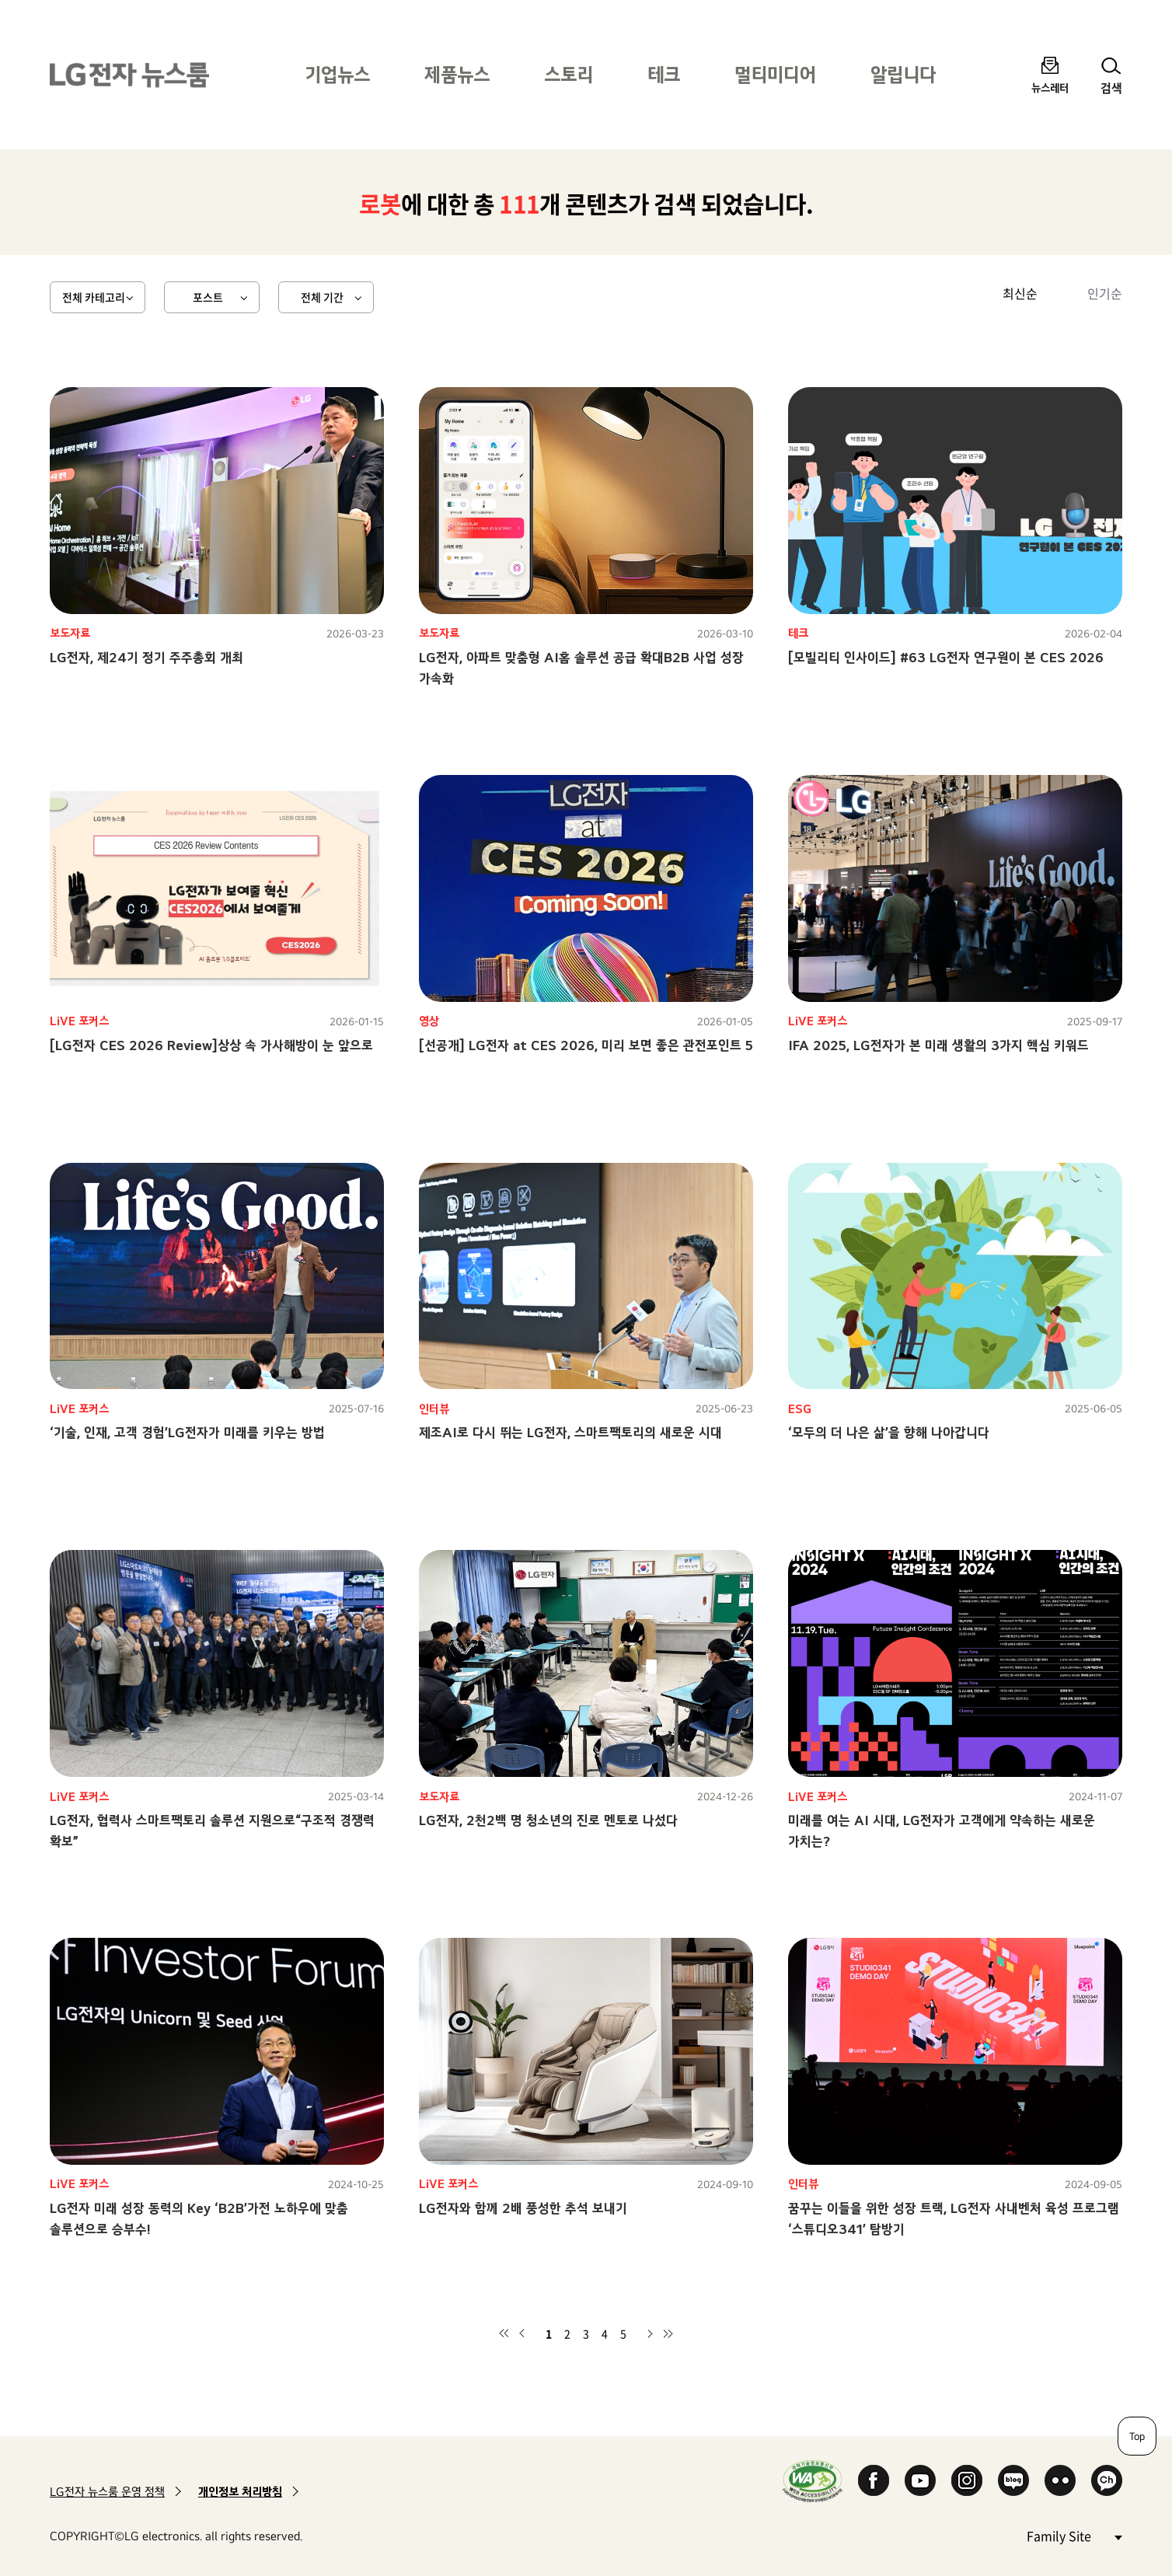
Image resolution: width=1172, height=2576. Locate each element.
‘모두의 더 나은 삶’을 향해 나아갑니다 (888, 1432)
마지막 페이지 (668, 2333)
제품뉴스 (457, 74)
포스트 (208, 297)
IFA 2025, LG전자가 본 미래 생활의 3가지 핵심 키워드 (938, 1045)
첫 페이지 (503, 2333)
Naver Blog (1013, 2480)
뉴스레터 (1050, 87)
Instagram (966, 2480)
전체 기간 (322, 297)
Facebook (873, 2480)
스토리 (568, 74)
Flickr (1060, 2480)
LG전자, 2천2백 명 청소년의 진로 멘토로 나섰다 (548, 1820)
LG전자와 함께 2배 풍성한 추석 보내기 (523, 2208)
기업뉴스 (337, 74)
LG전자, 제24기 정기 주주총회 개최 (146, 657)
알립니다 (903, 74)
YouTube (920, 2480)
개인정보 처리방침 (240, 2491)
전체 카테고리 (93, 297)
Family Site (1074, 2535)
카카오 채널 (1106, 2480)
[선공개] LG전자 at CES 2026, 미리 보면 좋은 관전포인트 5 (586, 1045)
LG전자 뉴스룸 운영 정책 (107, 2491)
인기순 (1104, 293)
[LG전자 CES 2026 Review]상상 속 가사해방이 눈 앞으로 (211, 1045)
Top (1137, 2436)
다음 (650, 2333)
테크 (663, 74)
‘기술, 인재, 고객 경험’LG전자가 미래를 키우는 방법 (187, 1432)
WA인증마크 (812, 2480)
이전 (522, 2333)
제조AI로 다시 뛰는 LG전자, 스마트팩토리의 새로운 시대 (570, 1432)
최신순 (1020, 293)
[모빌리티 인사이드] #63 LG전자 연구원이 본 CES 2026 (946, 657)
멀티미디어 (775, 74)
